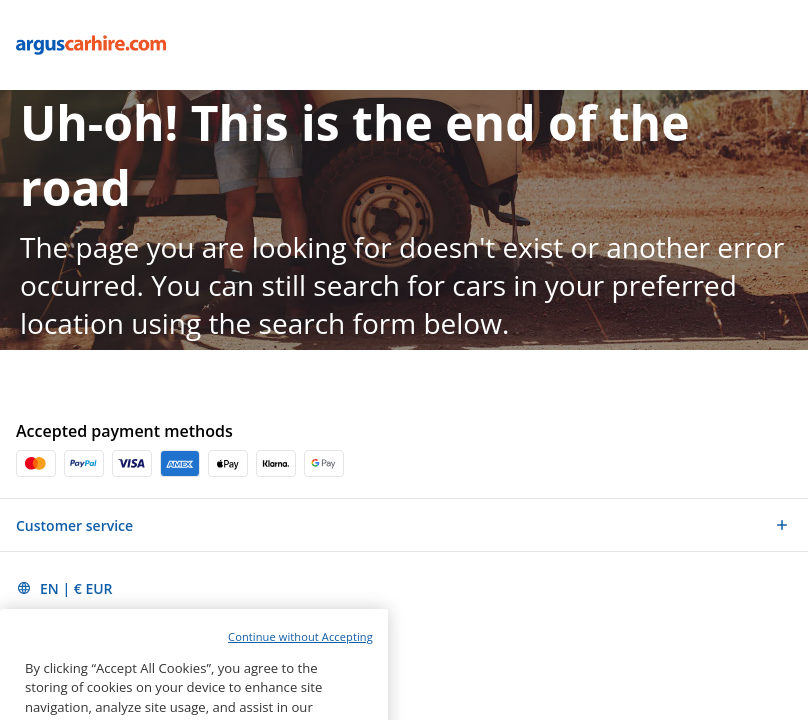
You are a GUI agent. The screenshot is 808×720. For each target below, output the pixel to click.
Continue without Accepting (300, 656)
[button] (404, 525)
